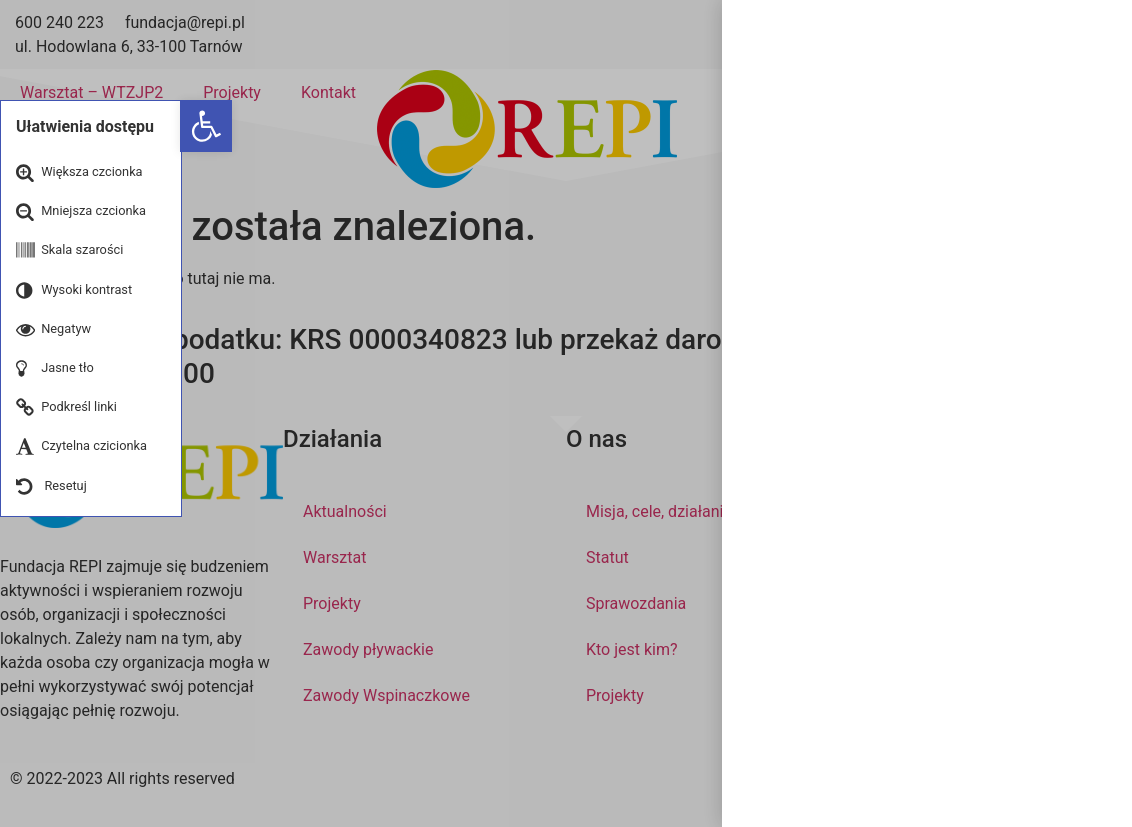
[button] (206, 126)
